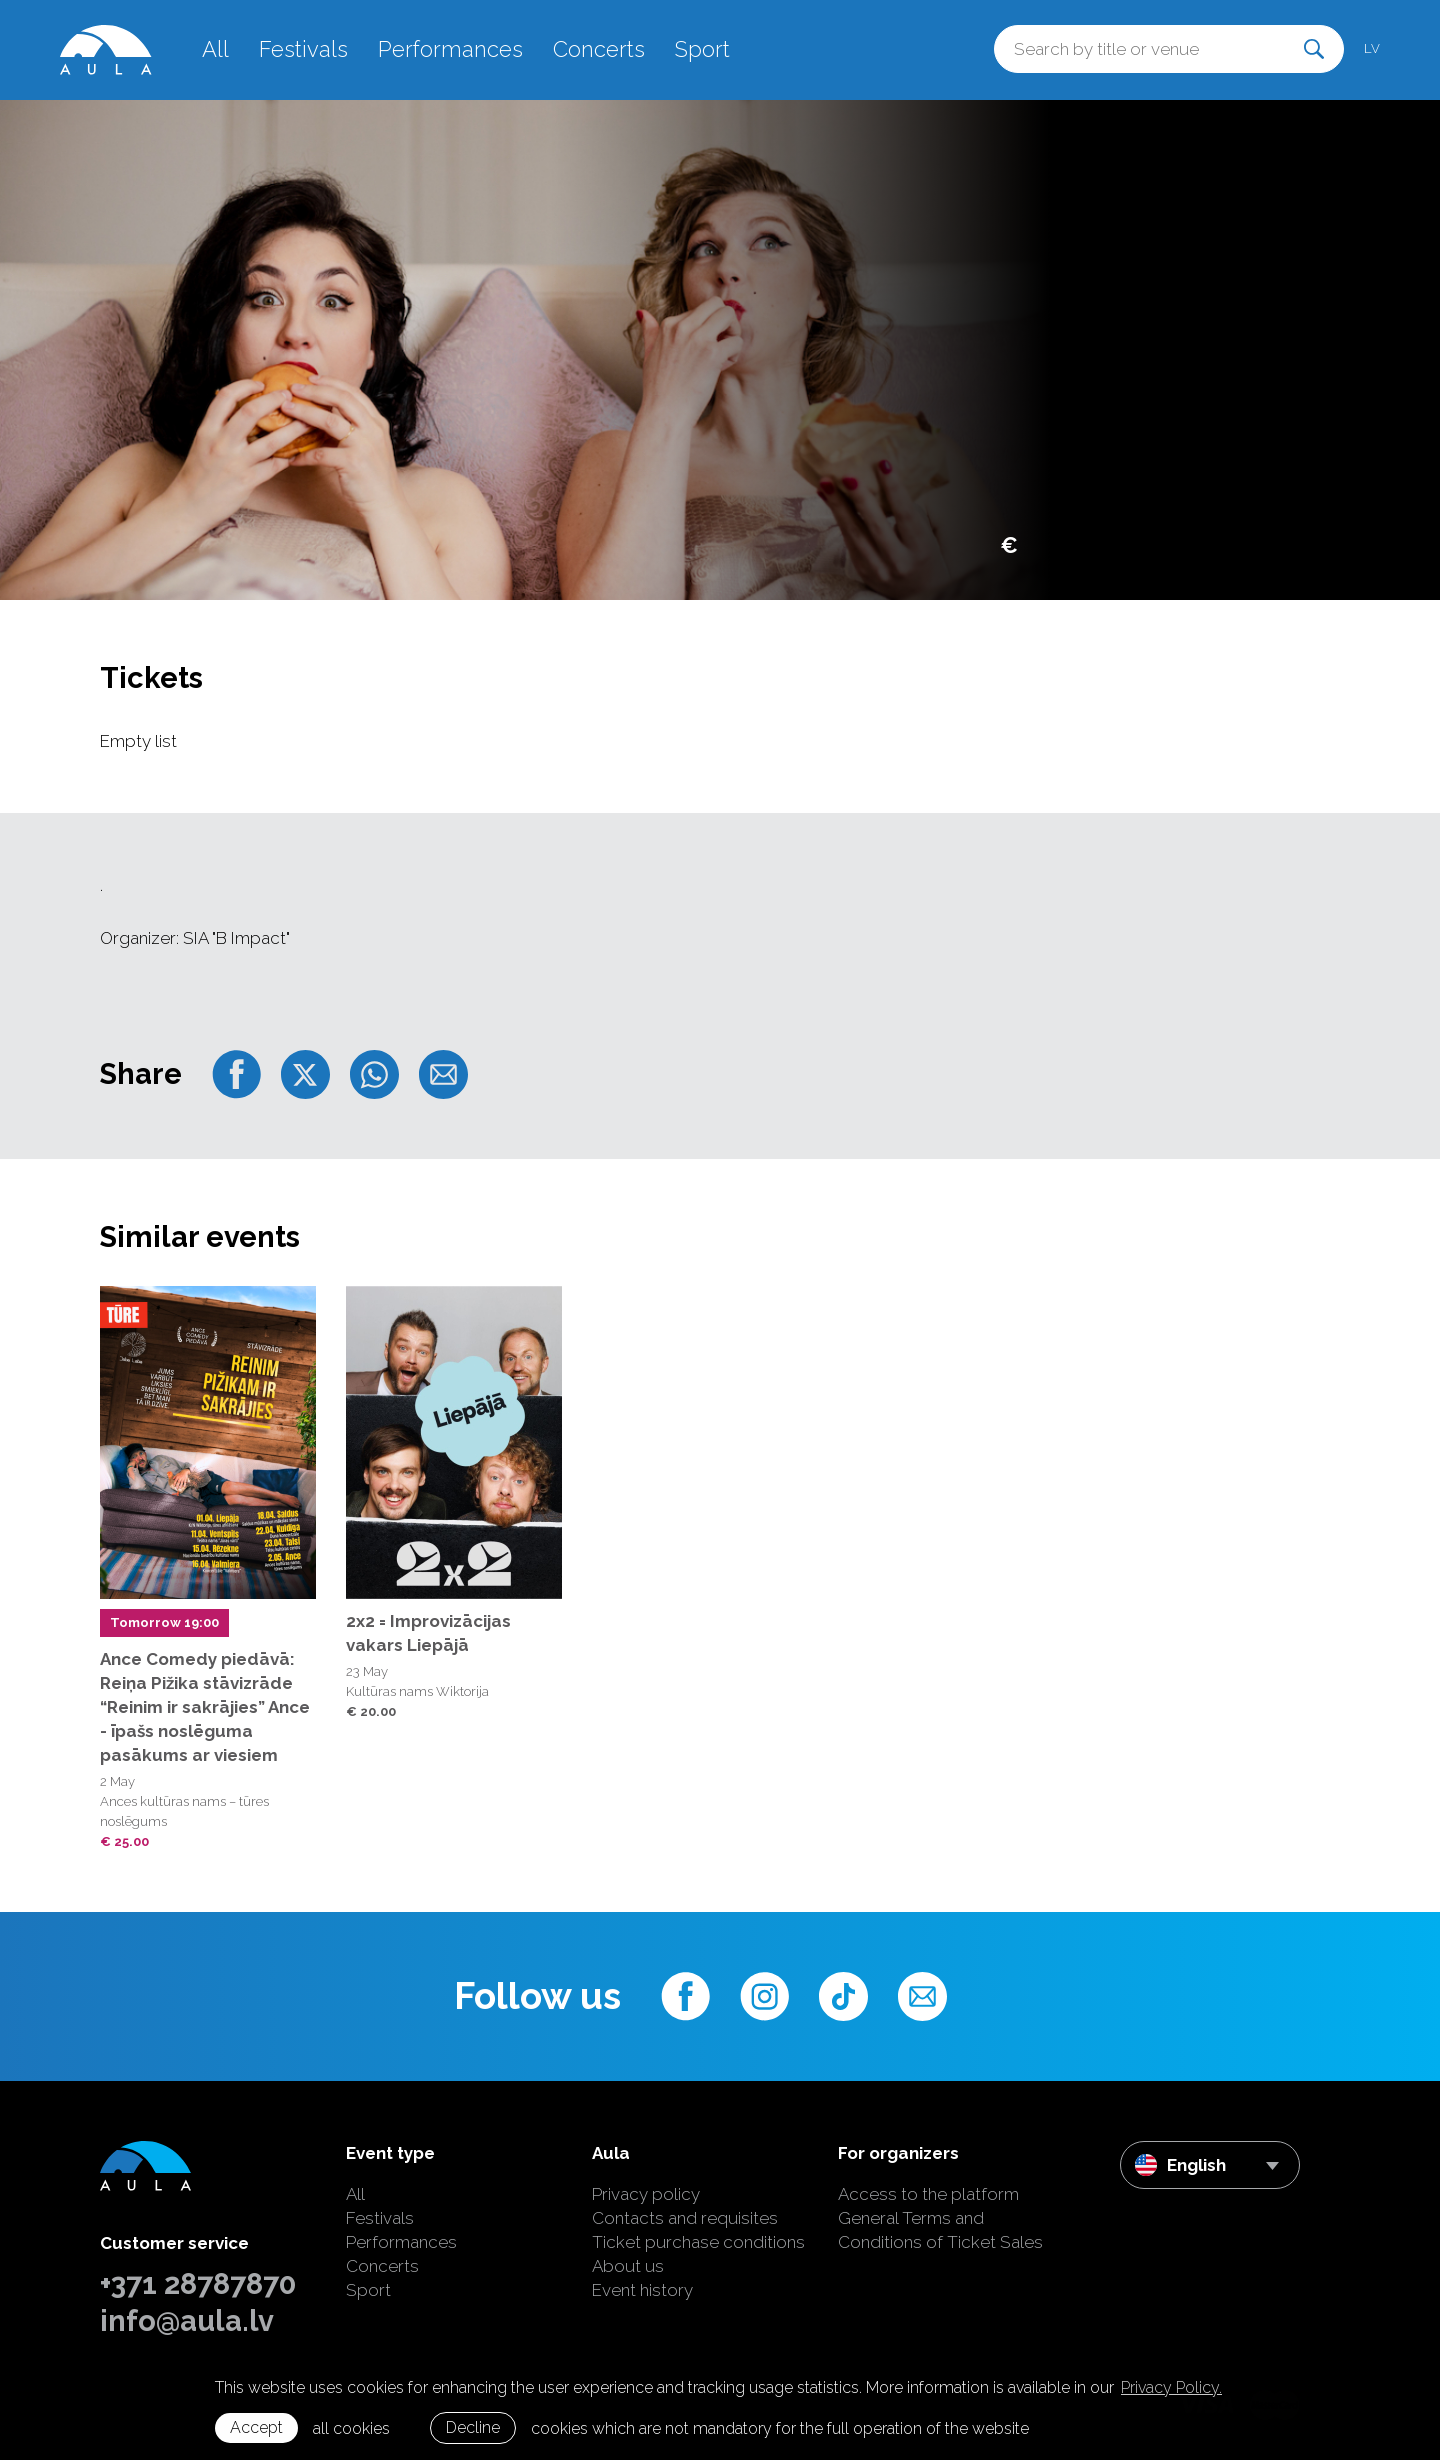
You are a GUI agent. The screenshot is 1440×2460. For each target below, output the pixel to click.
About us (628, 2266)
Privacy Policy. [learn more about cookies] (1171, 2387)
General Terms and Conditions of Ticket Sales (940, 2230)
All (215, 49)
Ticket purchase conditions (698, 2242)
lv (1372, 48)
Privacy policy (646, 2194)
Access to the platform (928, 2194)
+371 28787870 (198, 2284)
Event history (642, 2290)
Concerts (599, 49)
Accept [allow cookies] (256, 2427)
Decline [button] (473, 2427)
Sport (702, 49)
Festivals (303, 49)
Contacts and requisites (685, 2218)
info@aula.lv (187, 2321)
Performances (450, 49)
